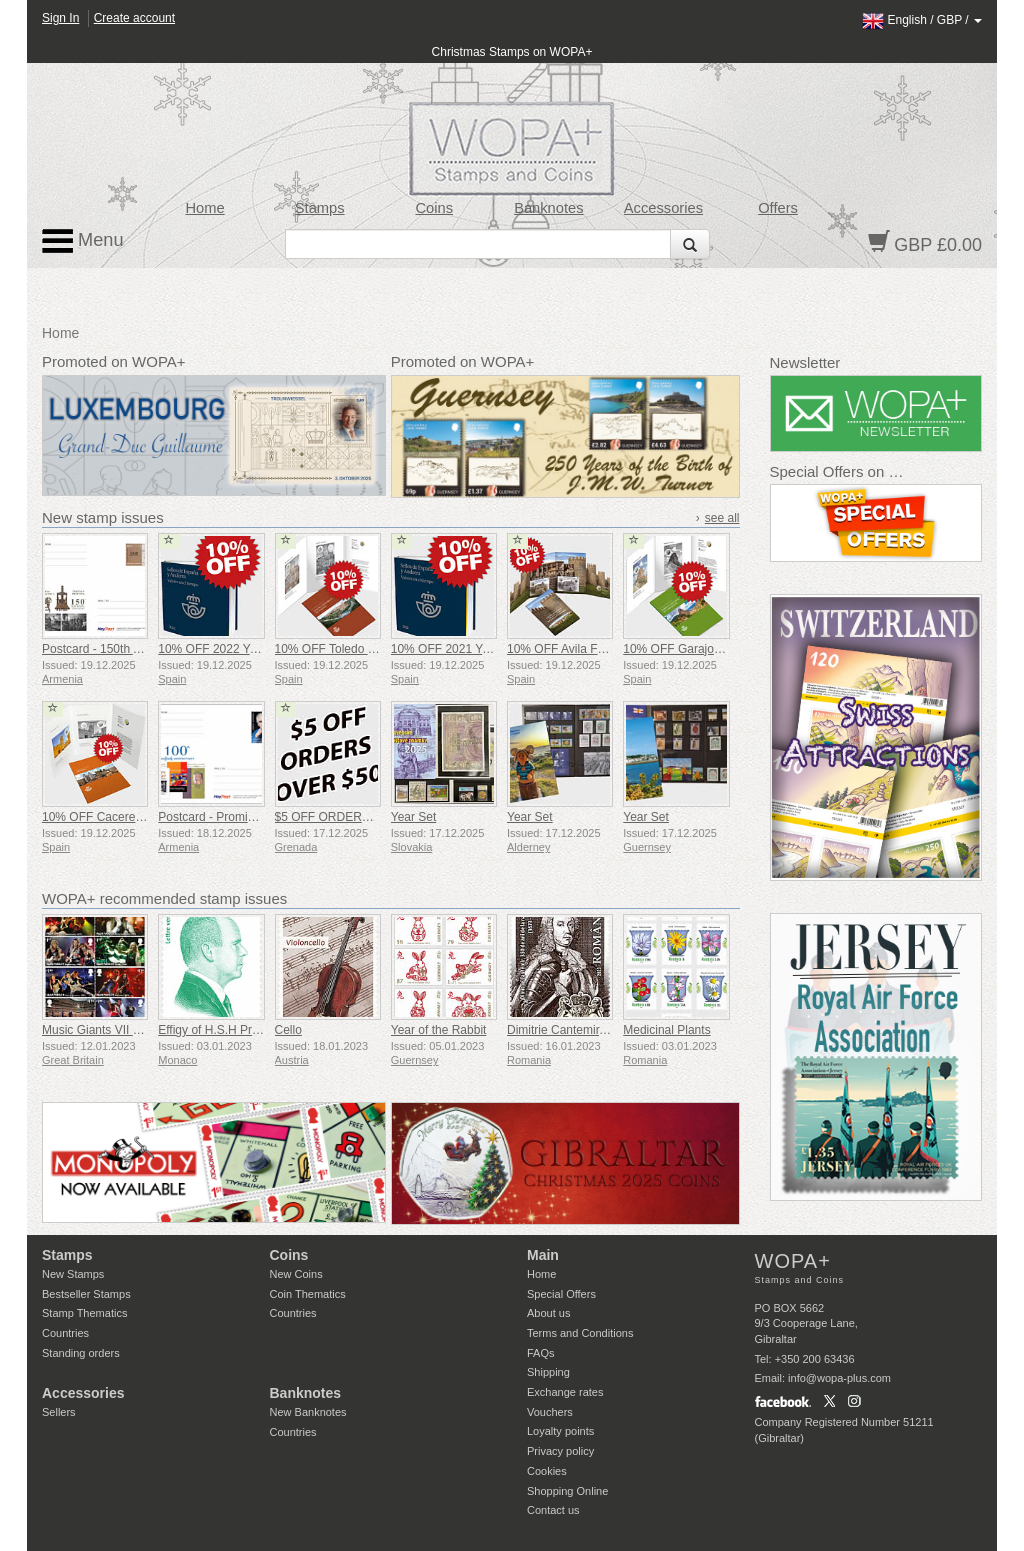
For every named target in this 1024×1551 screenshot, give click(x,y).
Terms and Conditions (580, 1333)
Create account (134, 18)
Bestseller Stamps (86, 1294)
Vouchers (550, 1412)
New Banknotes (308, 1412)
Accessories (663, 208)
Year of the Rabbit (439, 1030)
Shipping (548, 1372)
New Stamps (73, 1274)
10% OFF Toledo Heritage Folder (363, 649)
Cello (288, 1030)
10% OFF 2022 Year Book (227, 649)
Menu (83, 241)
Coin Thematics (308, 1294)
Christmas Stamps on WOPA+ (512, 52)
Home (205, 208)
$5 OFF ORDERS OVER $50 (353, 817)
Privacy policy (560, 1451)
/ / (922, 20)
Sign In (60, 18)
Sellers (59, 1412)
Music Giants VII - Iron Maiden (122, 1030)
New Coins (296, 1274)
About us (548, 1313)
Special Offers (561, 1294)
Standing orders (81, 1353)
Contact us (553, 1510)
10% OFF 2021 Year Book (460, 649)
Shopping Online (567, 1491)
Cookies (547, 1471)
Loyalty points (560, 1431)
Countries (65, 1333)
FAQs (541, 1353)
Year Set (414, 817)
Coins (434, 208)
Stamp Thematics (84, 1313)
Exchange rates (565, 1392)
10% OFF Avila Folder (565, 649)
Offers (778, 208)
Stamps (320, 208)
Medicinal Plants (666, 1030)
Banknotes (548, 208)
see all (722, 518)
